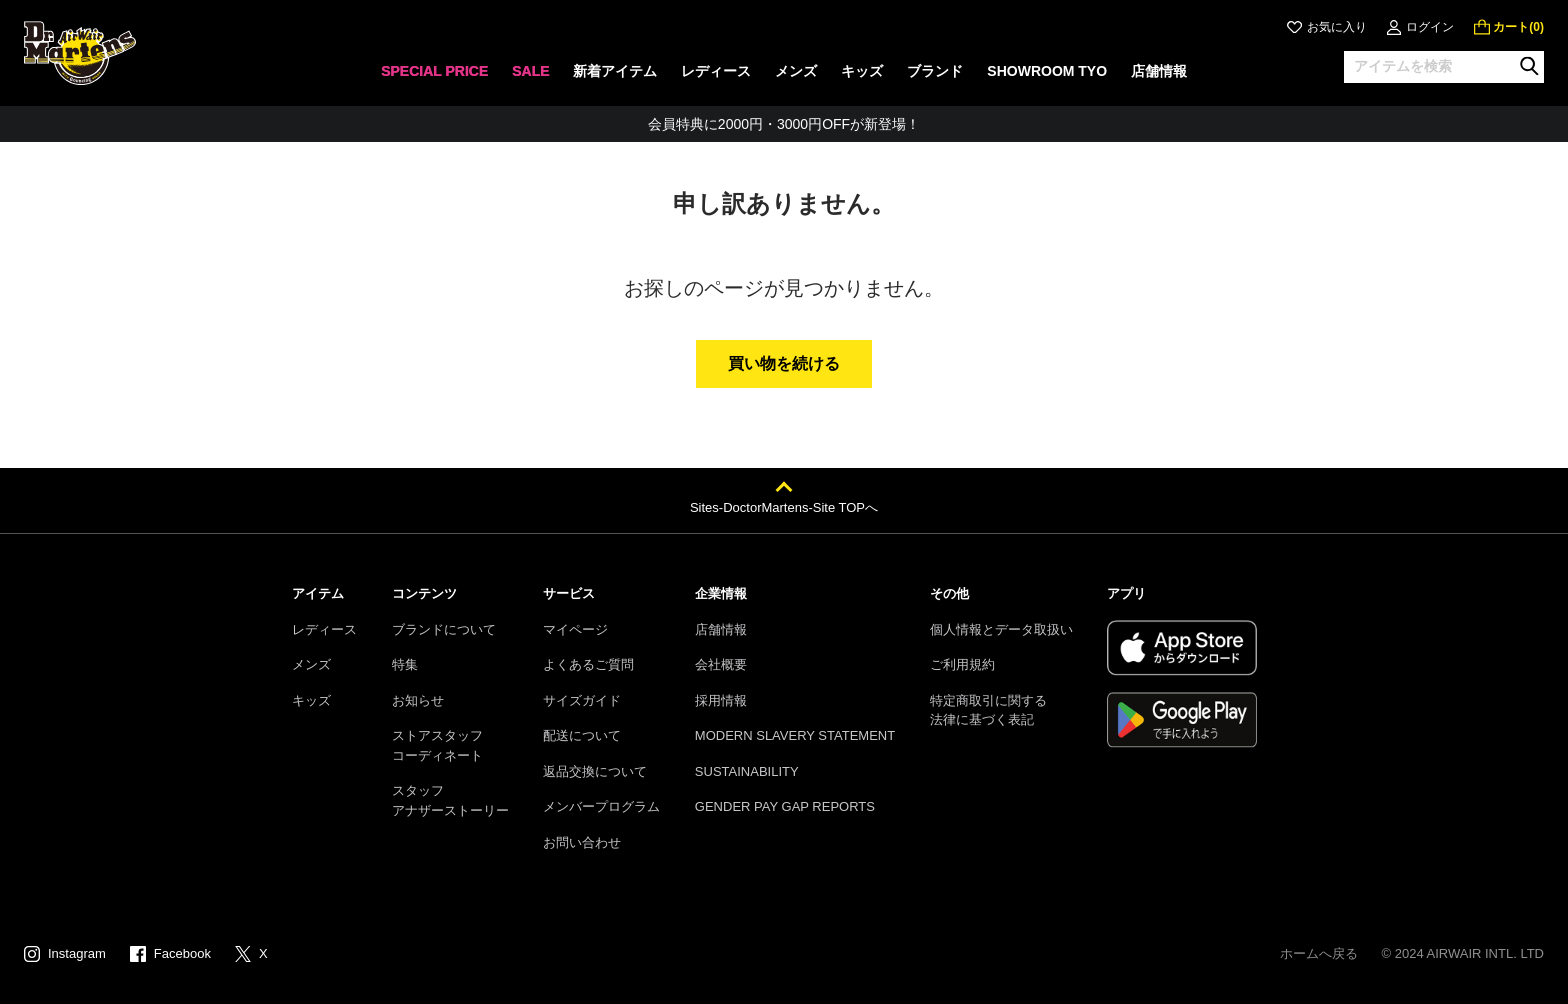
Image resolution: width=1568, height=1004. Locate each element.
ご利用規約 (962, 664)
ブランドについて (444, 629)
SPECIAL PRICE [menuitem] (434, 71)
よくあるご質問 (588, 664)
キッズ (311, 700)
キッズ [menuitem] (862, 71)
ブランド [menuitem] (935, 71)
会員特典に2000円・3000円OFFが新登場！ (784, 124)
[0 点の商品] (1509, 27)
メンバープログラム (601, 806)
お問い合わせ (582, 842)
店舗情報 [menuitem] (1159, 71)
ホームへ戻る (1319, 953)
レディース (324, 629)
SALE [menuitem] (530, 71)
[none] (434, 77)
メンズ (311, 664)
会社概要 (721, 664)
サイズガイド (582, 700)
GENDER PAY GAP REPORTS (785, 806)
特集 (405, 664)
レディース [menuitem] (716, 71)
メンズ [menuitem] (796, 71)
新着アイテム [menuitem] (615, 71)
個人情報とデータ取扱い (1001, 629)
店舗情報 (721, 629)
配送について (582, 735)
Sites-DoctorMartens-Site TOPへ (784, 507)
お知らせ (418, 700)
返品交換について (595, 771)
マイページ (575, 629)
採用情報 (721, 700)
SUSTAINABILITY (747, 771)
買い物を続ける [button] (784, 363)
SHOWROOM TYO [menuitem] (1047, 71)
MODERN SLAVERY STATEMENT (795, 735)
